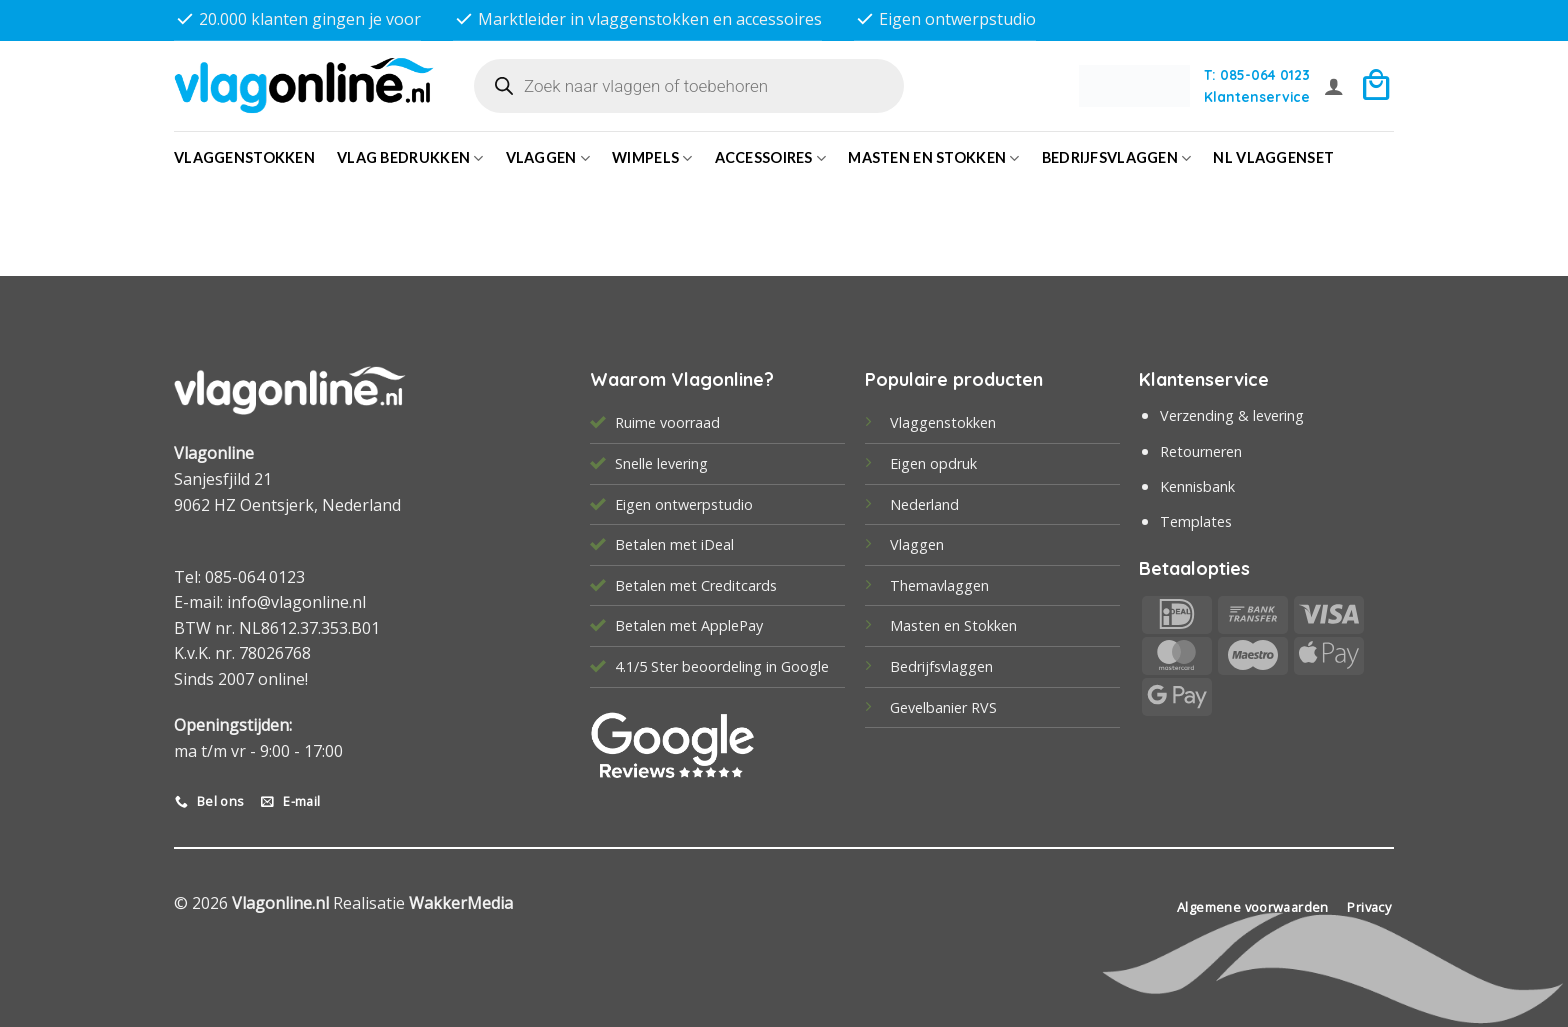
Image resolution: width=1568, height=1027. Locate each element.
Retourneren (1201, 451)
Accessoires (771, 158)
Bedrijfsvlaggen (941, 666)
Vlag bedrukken (410, 158)
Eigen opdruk (933, 463)
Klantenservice (1257, 96)
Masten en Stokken (933, 158)
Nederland (924, 504)
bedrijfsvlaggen (1117, 158)
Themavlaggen (939, 585)
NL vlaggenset (1273, 157)
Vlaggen (548, 158)
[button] (1334, 86)
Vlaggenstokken (244, 157)
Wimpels (652, 158)
